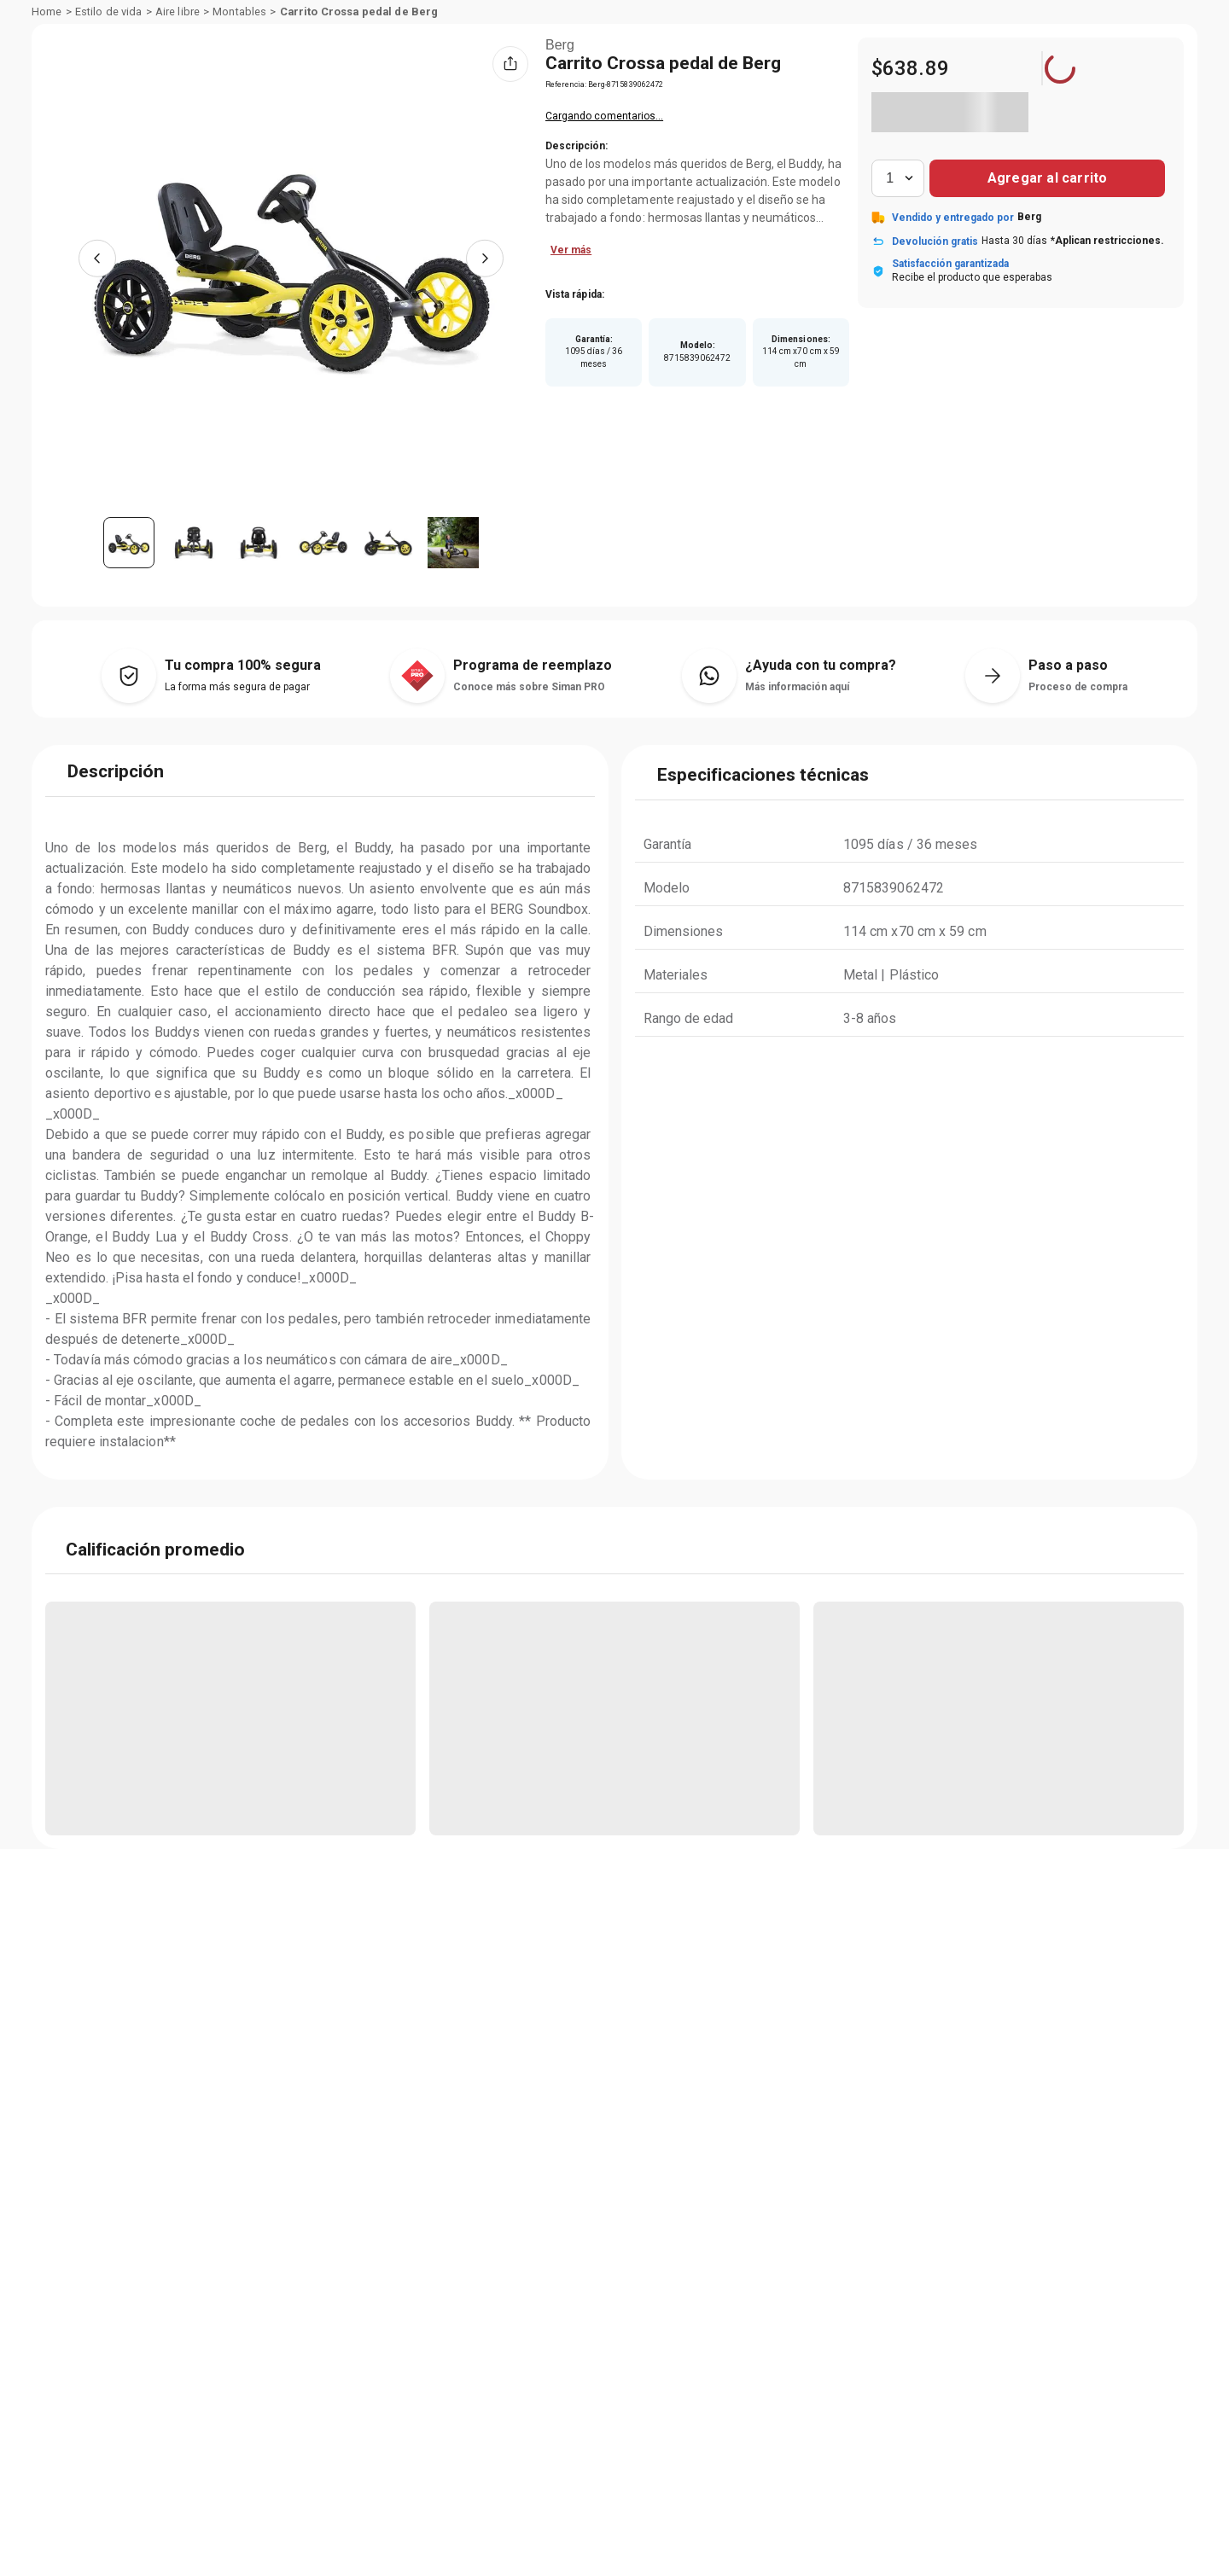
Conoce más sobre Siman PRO (529, 816)
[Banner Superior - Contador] (614, 19)
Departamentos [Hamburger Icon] (106, 106)
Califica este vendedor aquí (631, 244)
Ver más (591, 378)
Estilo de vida (109, 142)
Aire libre (177, 142)
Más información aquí (797, 816)
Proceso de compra (1077, 816)
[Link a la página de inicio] (47, 142)
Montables (239, 142)
